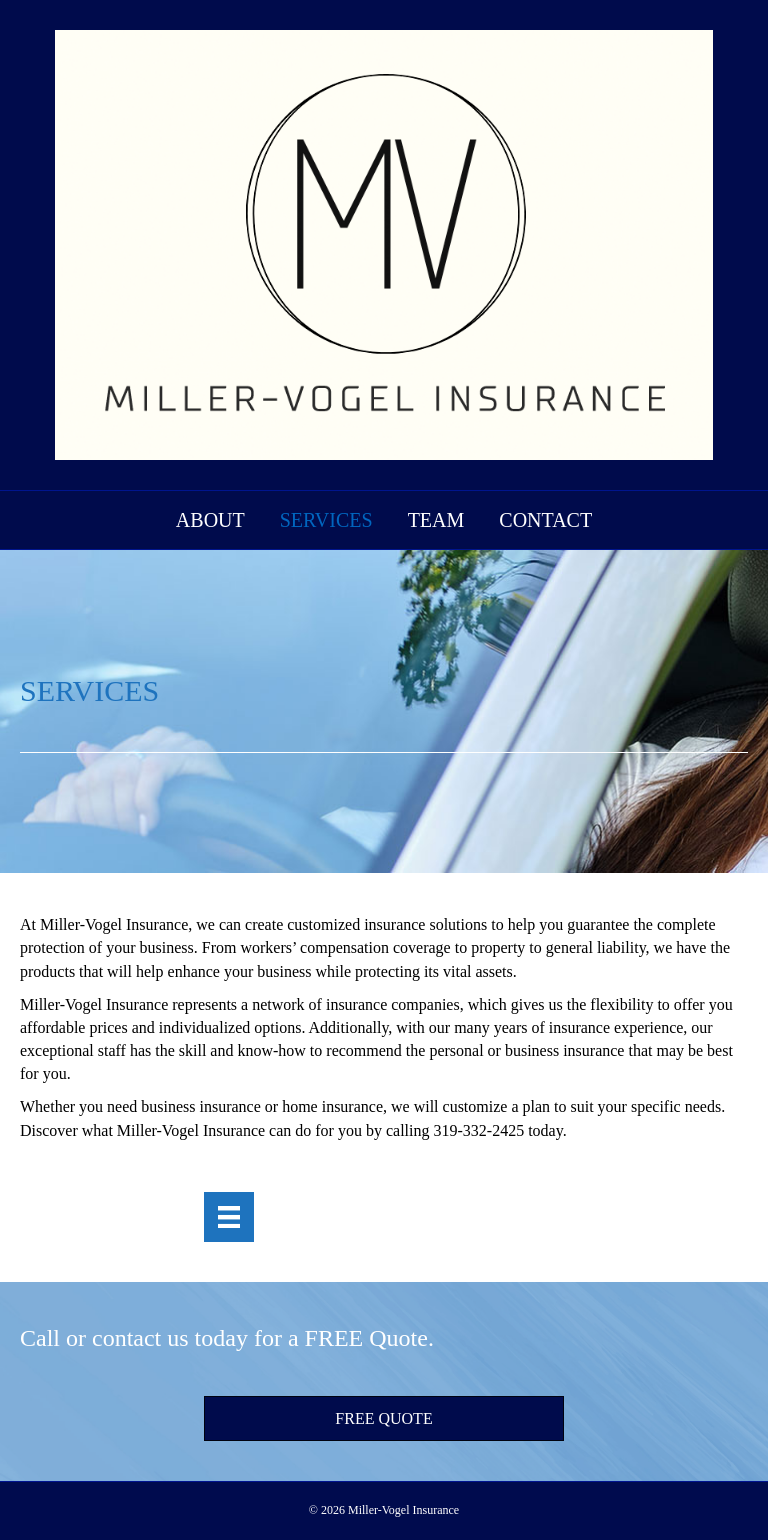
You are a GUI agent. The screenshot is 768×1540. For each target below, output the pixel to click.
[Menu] (229, 1217)
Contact (545, 520)
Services (326, 520)
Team (436, 520)
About (210, 520)
